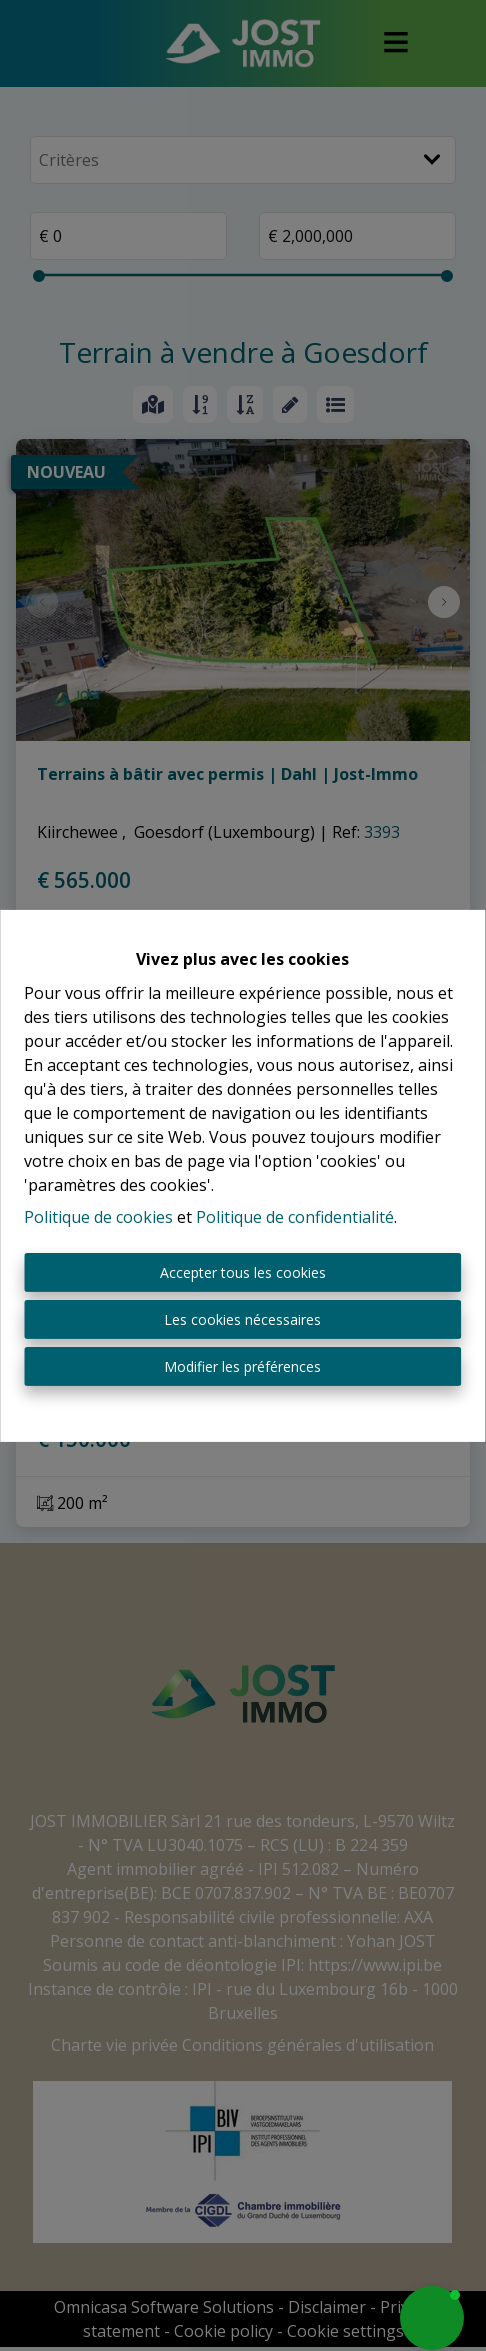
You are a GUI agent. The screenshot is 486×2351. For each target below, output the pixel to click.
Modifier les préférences (242, 1366)
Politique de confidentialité (295, 1217)
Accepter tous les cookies (243, 1272)
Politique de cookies (98, 1217)
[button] (432, 2318)
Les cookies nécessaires (242, 1319)
